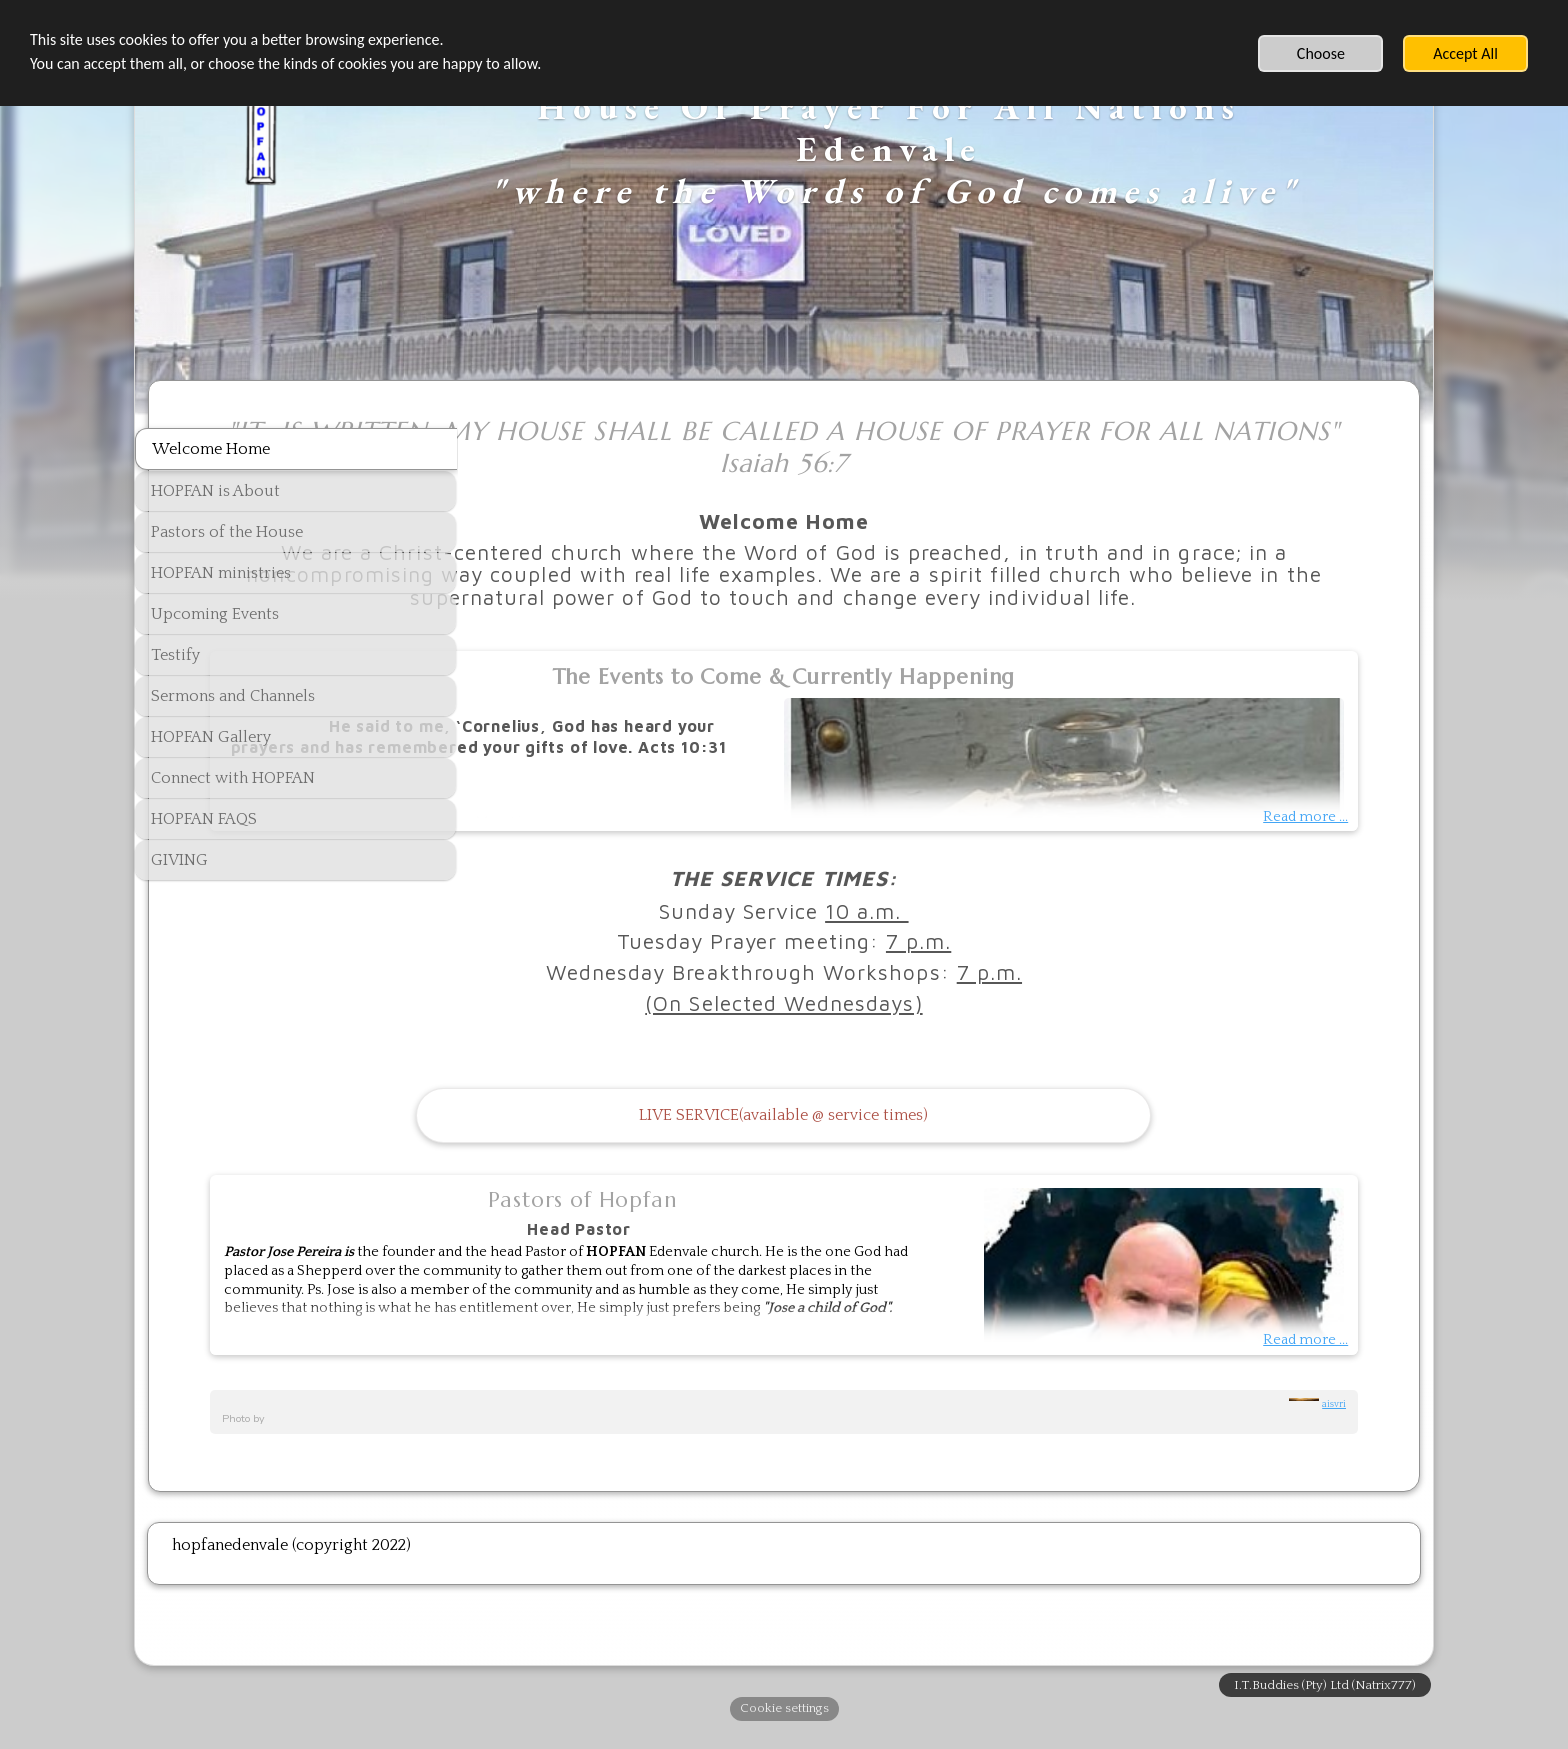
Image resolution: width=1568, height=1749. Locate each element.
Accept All (1465, 53)
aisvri (1334, 1426)
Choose (1321, 53)
